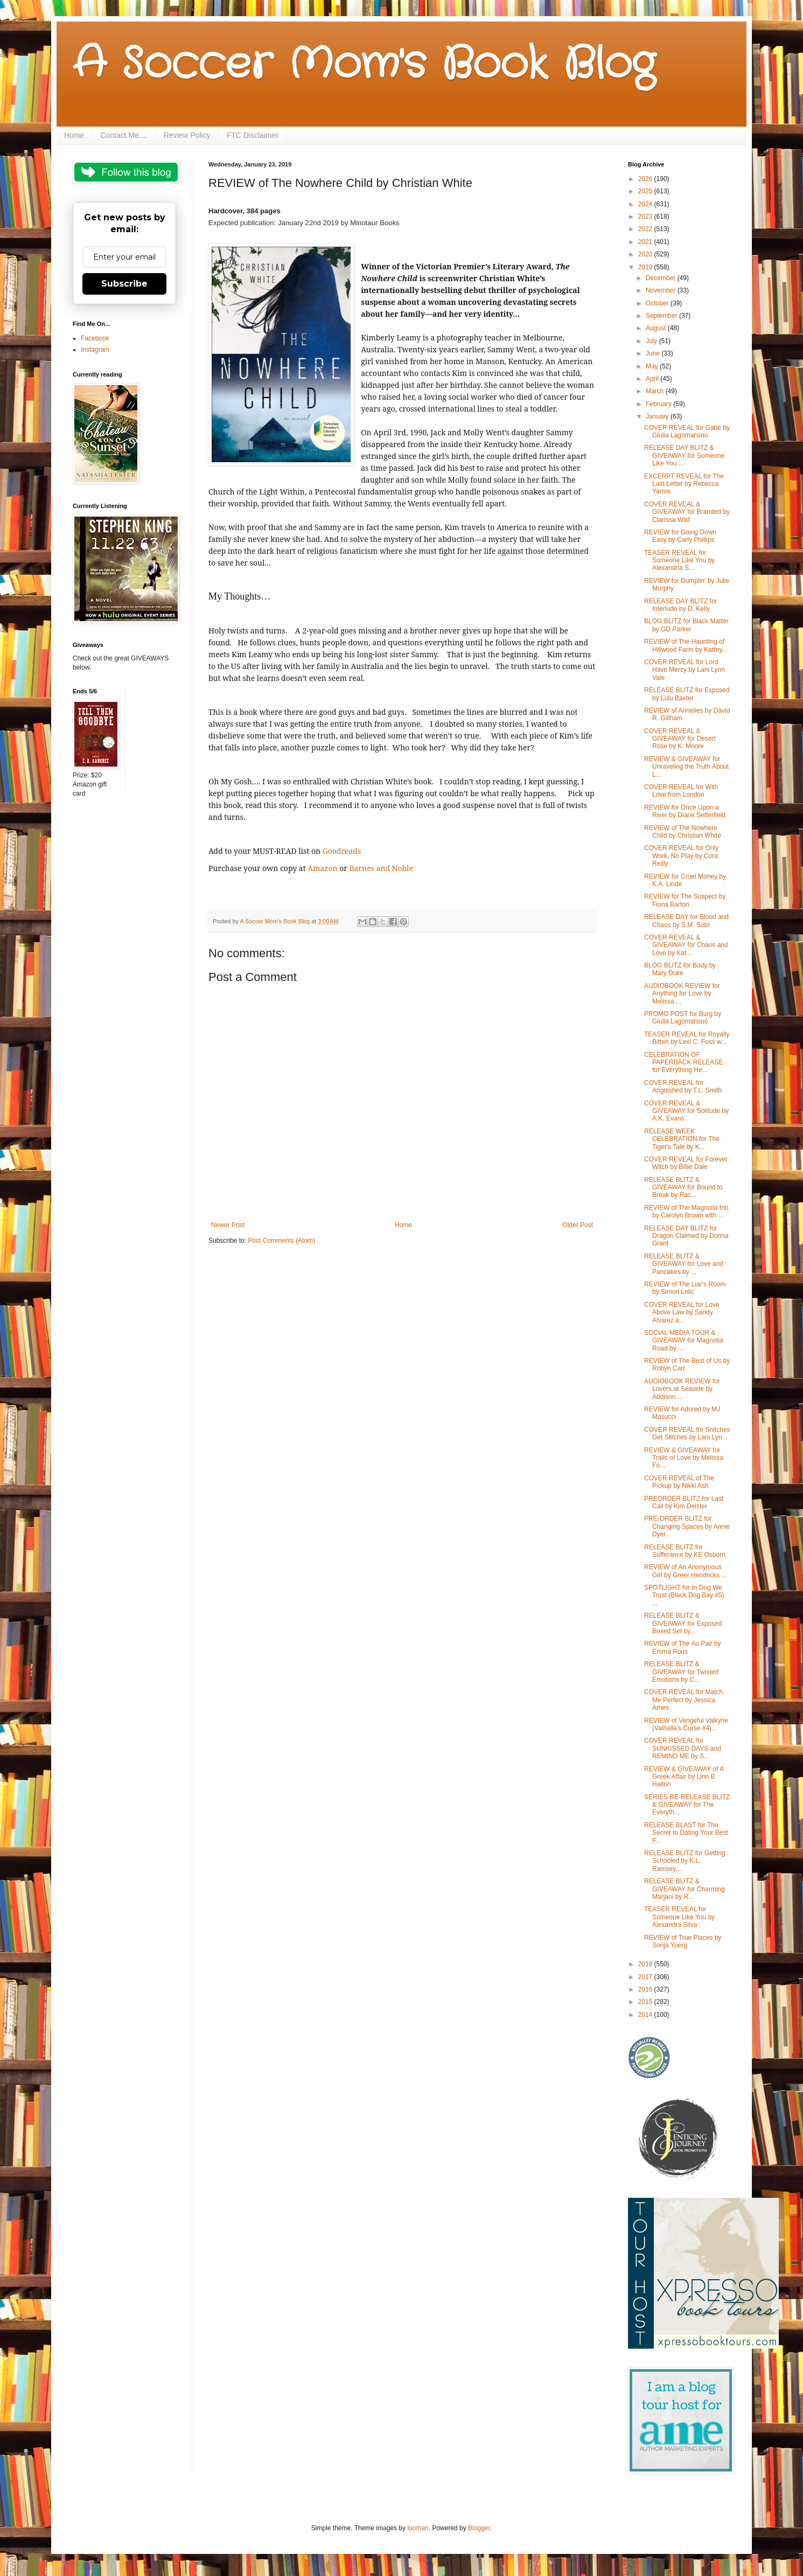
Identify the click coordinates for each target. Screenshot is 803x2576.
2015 (646, 2002)
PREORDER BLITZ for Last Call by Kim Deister (683, 1502)
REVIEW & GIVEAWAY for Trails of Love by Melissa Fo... (683, 1458)
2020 (646, 254)
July (652, 341)
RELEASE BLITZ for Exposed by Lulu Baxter (687, 693)
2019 (646, 267)
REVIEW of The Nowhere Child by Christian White (682, 831)
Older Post (577, 1225)
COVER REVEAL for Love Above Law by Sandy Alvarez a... (682, 1312)
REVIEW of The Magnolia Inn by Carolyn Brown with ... (686, 1211)
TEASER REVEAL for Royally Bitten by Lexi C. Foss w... (686, 1038)
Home (74, 135)
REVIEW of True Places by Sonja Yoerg (682, 1941)
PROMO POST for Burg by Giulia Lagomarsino (682, 1017)
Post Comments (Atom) (281, 1240)
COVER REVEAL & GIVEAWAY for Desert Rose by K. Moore (680, 738)
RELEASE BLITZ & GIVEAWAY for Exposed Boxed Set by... (683, 1623)
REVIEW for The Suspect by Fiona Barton (684, 900)
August (657, 328)
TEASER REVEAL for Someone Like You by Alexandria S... (679, 560)
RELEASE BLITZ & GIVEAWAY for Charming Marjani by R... (684, 1888)
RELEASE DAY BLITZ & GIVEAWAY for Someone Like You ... (684, 455)
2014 (646, 2014)
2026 (646, 179)
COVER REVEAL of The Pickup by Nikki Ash (679, 1481)
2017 (646, 1977)
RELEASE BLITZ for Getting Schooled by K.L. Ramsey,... (684, 1860)
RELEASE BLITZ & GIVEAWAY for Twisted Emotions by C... (681, 1671)
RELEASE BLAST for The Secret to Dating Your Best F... (686, 1832)
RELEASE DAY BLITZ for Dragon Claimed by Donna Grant (686, 1236)
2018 (646, 1964)
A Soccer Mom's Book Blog (364, 64)
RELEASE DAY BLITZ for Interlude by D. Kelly (680, 604)
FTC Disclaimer (252, 135)
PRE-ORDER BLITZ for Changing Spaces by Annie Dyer (687, 1526)
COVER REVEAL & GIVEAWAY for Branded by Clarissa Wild (687, 512)
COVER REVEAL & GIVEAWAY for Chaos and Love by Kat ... (686, 945)
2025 (646, 191)
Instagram (95, 349)
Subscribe (124, 284)
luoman (417, 2528)
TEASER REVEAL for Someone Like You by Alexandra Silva (679, 1916)
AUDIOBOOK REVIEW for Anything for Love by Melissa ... (682, 993)
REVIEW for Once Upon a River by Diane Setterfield (684, 811)
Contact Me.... (123, 135)
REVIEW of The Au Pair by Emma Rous (682, 1647)
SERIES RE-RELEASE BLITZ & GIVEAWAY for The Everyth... (687, 1804)
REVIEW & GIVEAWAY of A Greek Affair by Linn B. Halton (683, 1776)
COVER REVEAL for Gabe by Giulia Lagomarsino (687, 431)
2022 (646, 229)
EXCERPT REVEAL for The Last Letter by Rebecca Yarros (684, 484)
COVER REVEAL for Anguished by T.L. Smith (683, 1086)
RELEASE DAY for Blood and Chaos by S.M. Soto (686, 920)
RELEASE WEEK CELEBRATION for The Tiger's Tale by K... (682, 1139)
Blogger (479, 2528)
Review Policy (187, 135)
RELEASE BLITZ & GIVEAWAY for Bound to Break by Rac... (683, 1187)
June (653, 353)
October (658, 303)
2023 (646, 216)
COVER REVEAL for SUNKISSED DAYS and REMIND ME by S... (682, 1748)
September (662, 315)
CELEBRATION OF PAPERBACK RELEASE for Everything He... (683, 1062)
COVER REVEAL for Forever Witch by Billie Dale (686, 1163)
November (662, 290)
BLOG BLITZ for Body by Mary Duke (680, 969)
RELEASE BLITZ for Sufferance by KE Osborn (684, 1550)
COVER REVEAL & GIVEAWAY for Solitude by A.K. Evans (686, 1111)
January (658, 416)
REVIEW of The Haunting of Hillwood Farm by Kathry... (686, 645)
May (653, 366)
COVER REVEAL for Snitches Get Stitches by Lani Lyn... (687, 1433)
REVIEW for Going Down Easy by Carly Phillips (680, 536)
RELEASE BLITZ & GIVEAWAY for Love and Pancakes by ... (683, 1264)
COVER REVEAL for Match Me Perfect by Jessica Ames (683, 1699)
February (659, 404)
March (656, 391)
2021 (646, 242)
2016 (646, 1989)
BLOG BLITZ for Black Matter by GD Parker (686, 624)
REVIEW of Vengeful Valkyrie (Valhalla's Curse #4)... (686, 1724)
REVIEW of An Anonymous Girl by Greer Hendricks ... (685, 1570)
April (653, 378)
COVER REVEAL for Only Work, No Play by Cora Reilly (681, 855)
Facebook (95, 338)
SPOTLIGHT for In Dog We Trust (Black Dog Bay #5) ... (684, 1595)
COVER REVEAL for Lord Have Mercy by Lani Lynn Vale (684, 669)
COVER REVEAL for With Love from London (681, 790)
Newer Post (228, 1225)
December (662, 278)
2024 (646, 204)
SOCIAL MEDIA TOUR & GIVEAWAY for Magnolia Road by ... (683, 1340)
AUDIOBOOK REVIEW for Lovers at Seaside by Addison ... (682, 1389)
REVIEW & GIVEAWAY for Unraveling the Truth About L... (686, 766)
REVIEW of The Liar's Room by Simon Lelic (684, 1288)
